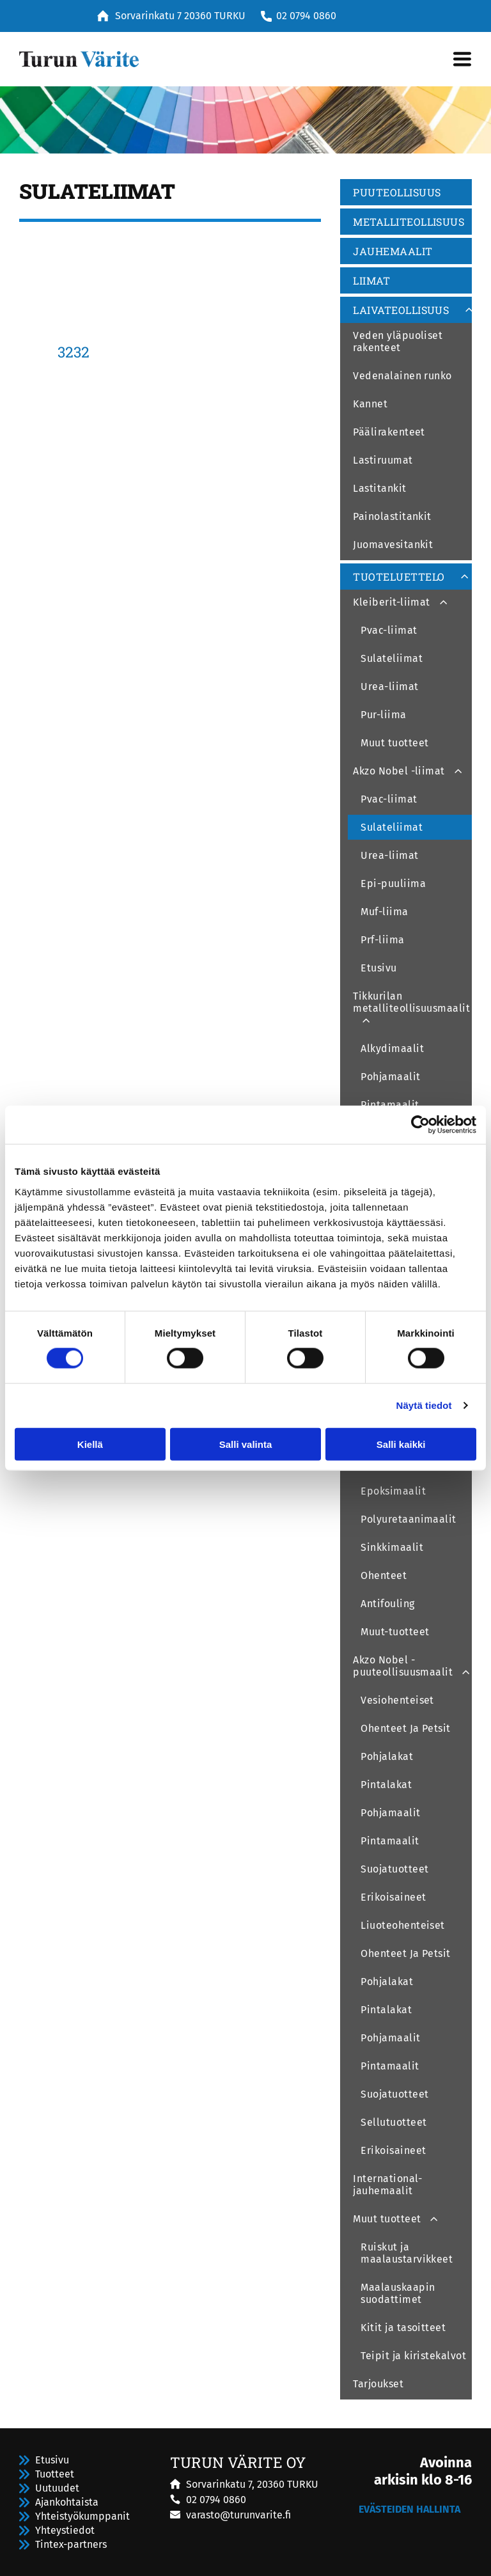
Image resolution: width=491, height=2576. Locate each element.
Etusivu (52, 2460)
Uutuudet (57, 2488)
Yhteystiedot (65, 2530)
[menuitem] (406, 193)
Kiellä (90, 1443)
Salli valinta (245, 1443)
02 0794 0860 (306, 16)
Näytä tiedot (424, 1405)
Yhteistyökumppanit (82, 2516)
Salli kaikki (401, 1443)
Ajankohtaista (66, 2502)
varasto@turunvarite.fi (238, 2515)
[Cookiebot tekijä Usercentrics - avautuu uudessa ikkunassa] (420, 1125)
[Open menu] (462, 58)
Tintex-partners (71, 2544)
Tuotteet (54, 2474)
